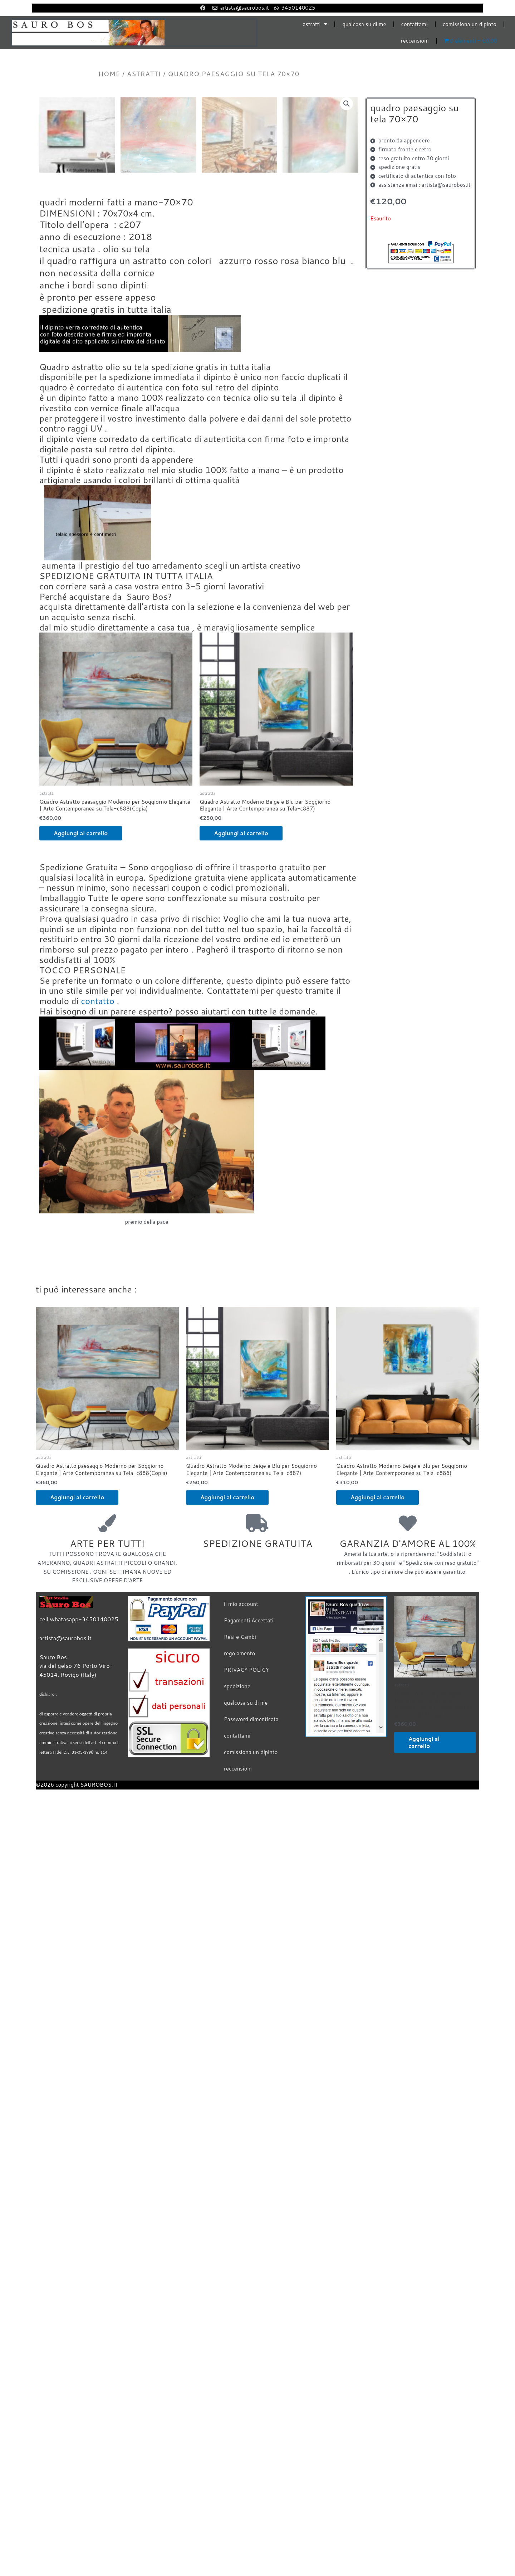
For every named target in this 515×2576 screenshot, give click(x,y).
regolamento (239, 1931)
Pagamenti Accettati (249, 1898)
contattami (414, 24)
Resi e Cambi (240, 1914)
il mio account (241, 1881)
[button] (346, 103)
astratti (315, 24)
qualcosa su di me (364, 24)
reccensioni (415, 40)
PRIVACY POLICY (246, 1947)
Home (109, 73)
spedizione (237, 1964)
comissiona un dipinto (469, 24)
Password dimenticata (251, 1997)
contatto (97, 1278)
